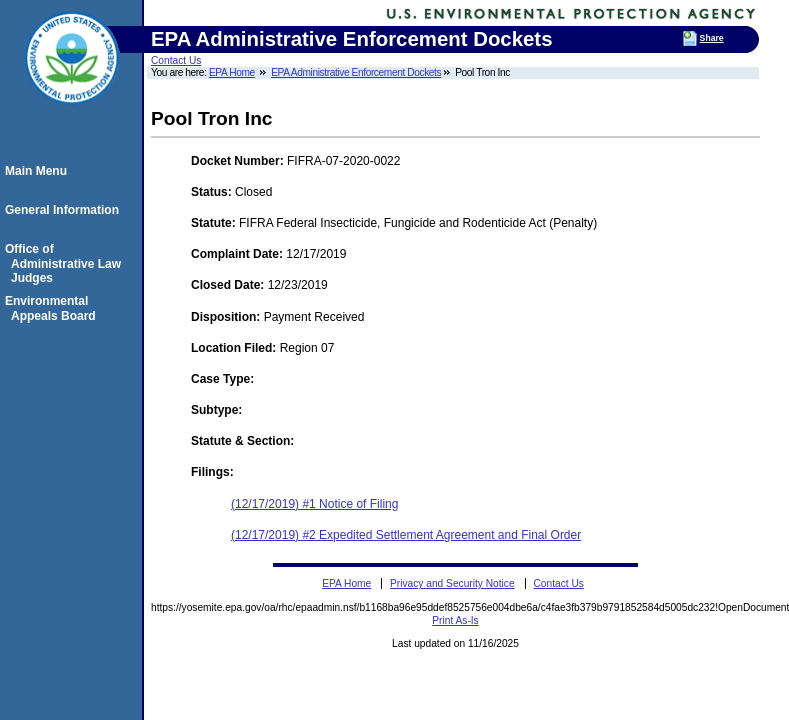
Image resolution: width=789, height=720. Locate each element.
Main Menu (39, 171)
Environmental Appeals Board (53, 308)
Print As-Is (455, 620)
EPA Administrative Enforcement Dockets (356, 72)
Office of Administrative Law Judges (66, 263)
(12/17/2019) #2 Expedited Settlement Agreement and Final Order (406, 535)
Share (712, 38)
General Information (65, 210)
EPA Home (232, 72)
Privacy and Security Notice (452, 583)
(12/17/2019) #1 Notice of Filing (314, 504)
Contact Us (176, 60)
